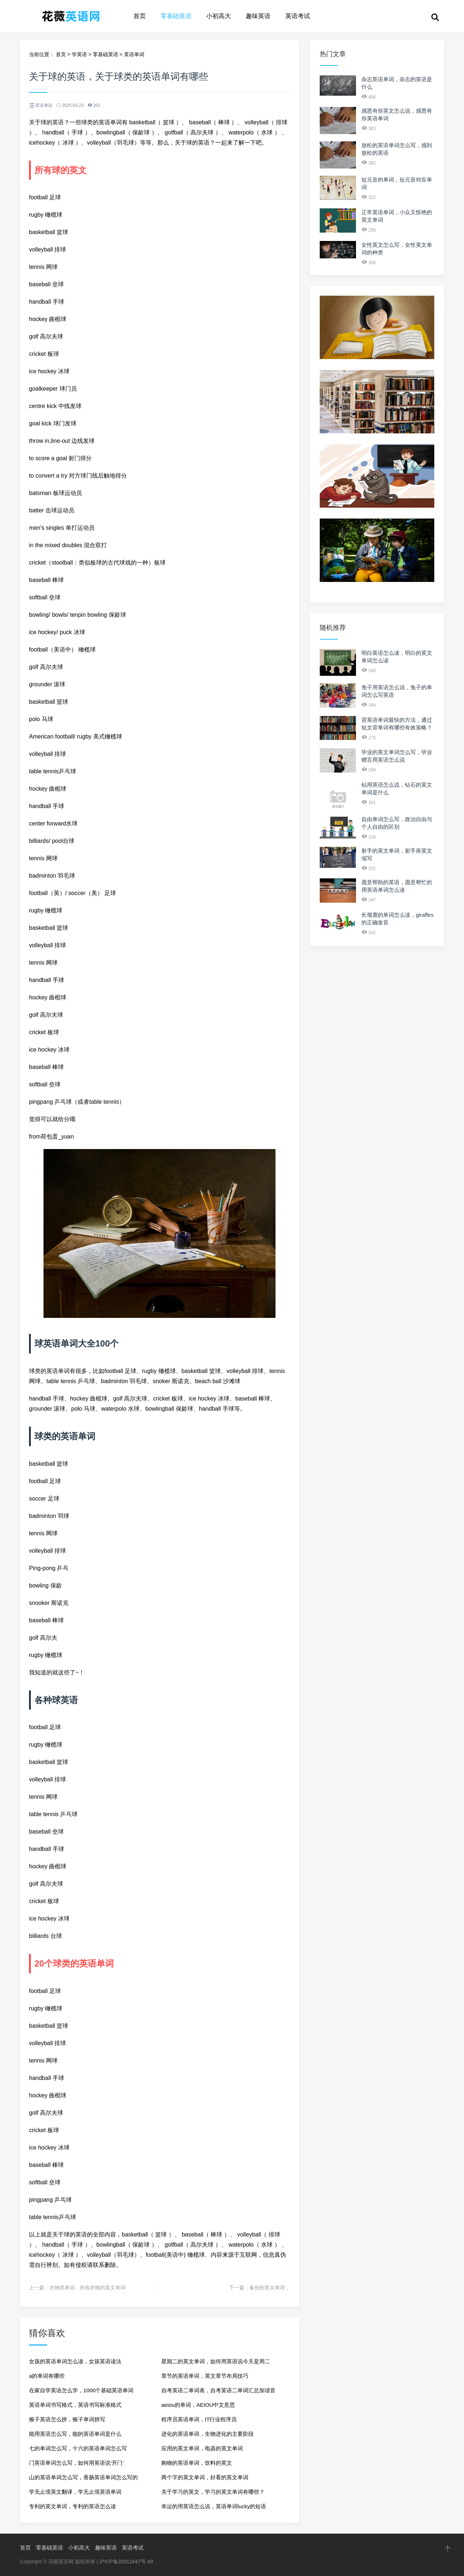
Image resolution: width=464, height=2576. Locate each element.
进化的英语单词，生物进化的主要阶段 (207, 2434)
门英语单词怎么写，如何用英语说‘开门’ (76, 2463)
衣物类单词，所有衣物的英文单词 (87, 2287)
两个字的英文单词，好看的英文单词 (204, 2477)
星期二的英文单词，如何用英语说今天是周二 (215, 2361)
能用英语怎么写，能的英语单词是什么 (75, 2434)
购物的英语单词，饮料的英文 (196, 2463)
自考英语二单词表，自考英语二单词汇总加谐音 (218, 2390)
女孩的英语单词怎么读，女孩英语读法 (75, 2361)
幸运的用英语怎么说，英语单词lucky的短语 (213, 2506)
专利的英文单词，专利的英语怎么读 (72, 2506)
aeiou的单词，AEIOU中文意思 (198, 2405)
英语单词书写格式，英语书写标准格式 (75, 2405)
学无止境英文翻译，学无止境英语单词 (75, 2492)
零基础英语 (176, 16)
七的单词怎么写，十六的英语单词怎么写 (78, 2448)
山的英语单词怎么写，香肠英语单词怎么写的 (83, 2477)
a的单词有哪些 (47, 2376)
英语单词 (134, 54)
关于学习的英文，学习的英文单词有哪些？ (213, 2492)
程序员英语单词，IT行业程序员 (199, 2419)
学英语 (79, 54)
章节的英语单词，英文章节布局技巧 (204, 2376)
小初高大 (218, 16)
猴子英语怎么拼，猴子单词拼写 (67, 2419)
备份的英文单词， (269, 2287)
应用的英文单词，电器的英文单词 (202, 2448)
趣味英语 (258, 16)
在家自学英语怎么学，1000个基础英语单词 (81, 2390)
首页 (139, 16)
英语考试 (297, 16)
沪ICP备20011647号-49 (126, 2561)
